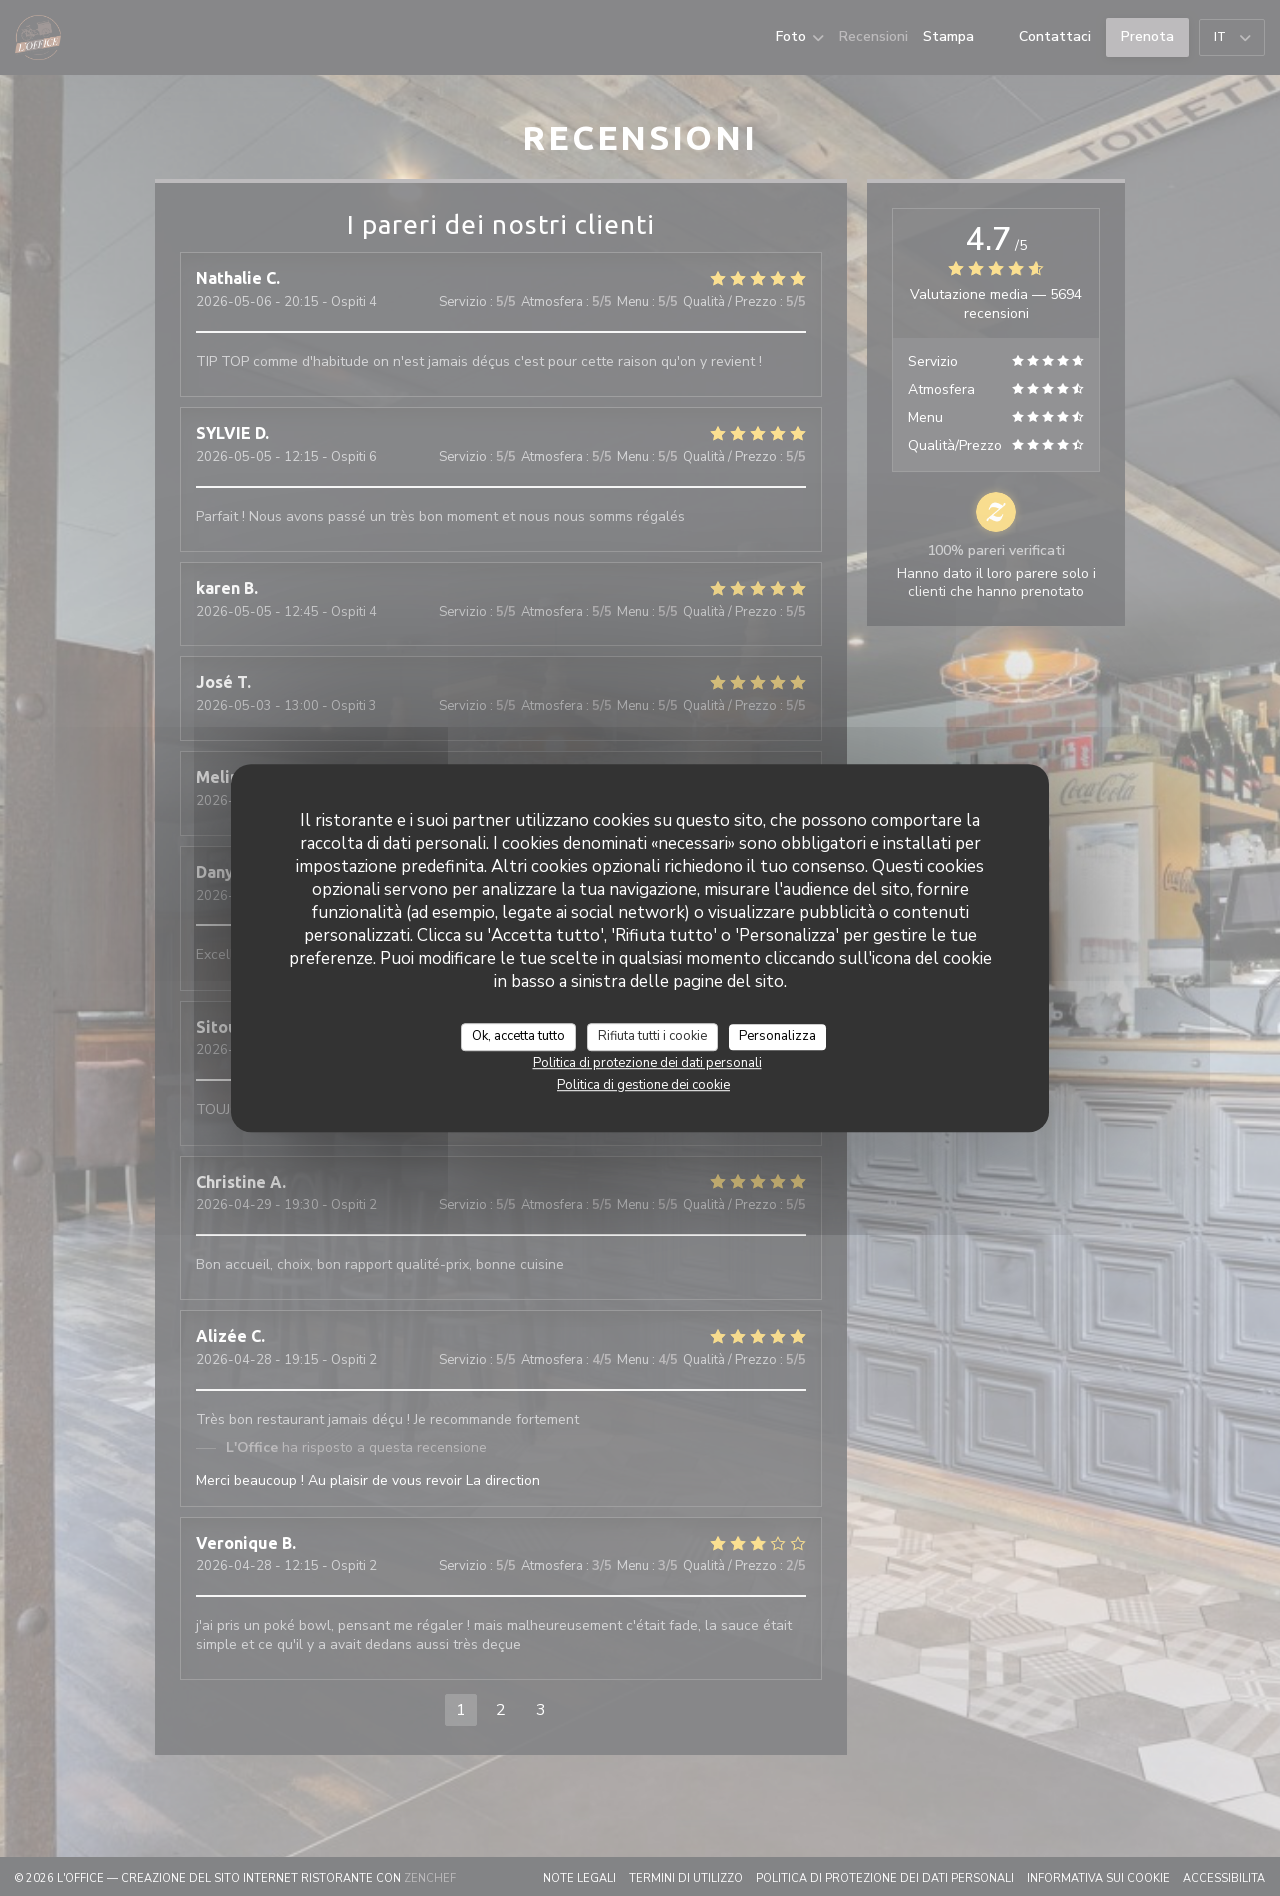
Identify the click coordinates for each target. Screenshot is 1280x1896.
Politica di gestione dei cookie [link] (643, 1085)
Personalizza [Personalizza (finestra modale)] (777, 1036)
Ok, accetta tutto (518, 1036)
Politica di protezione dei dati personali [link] (647, 1063)
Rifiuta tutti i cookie (652, 1036)
